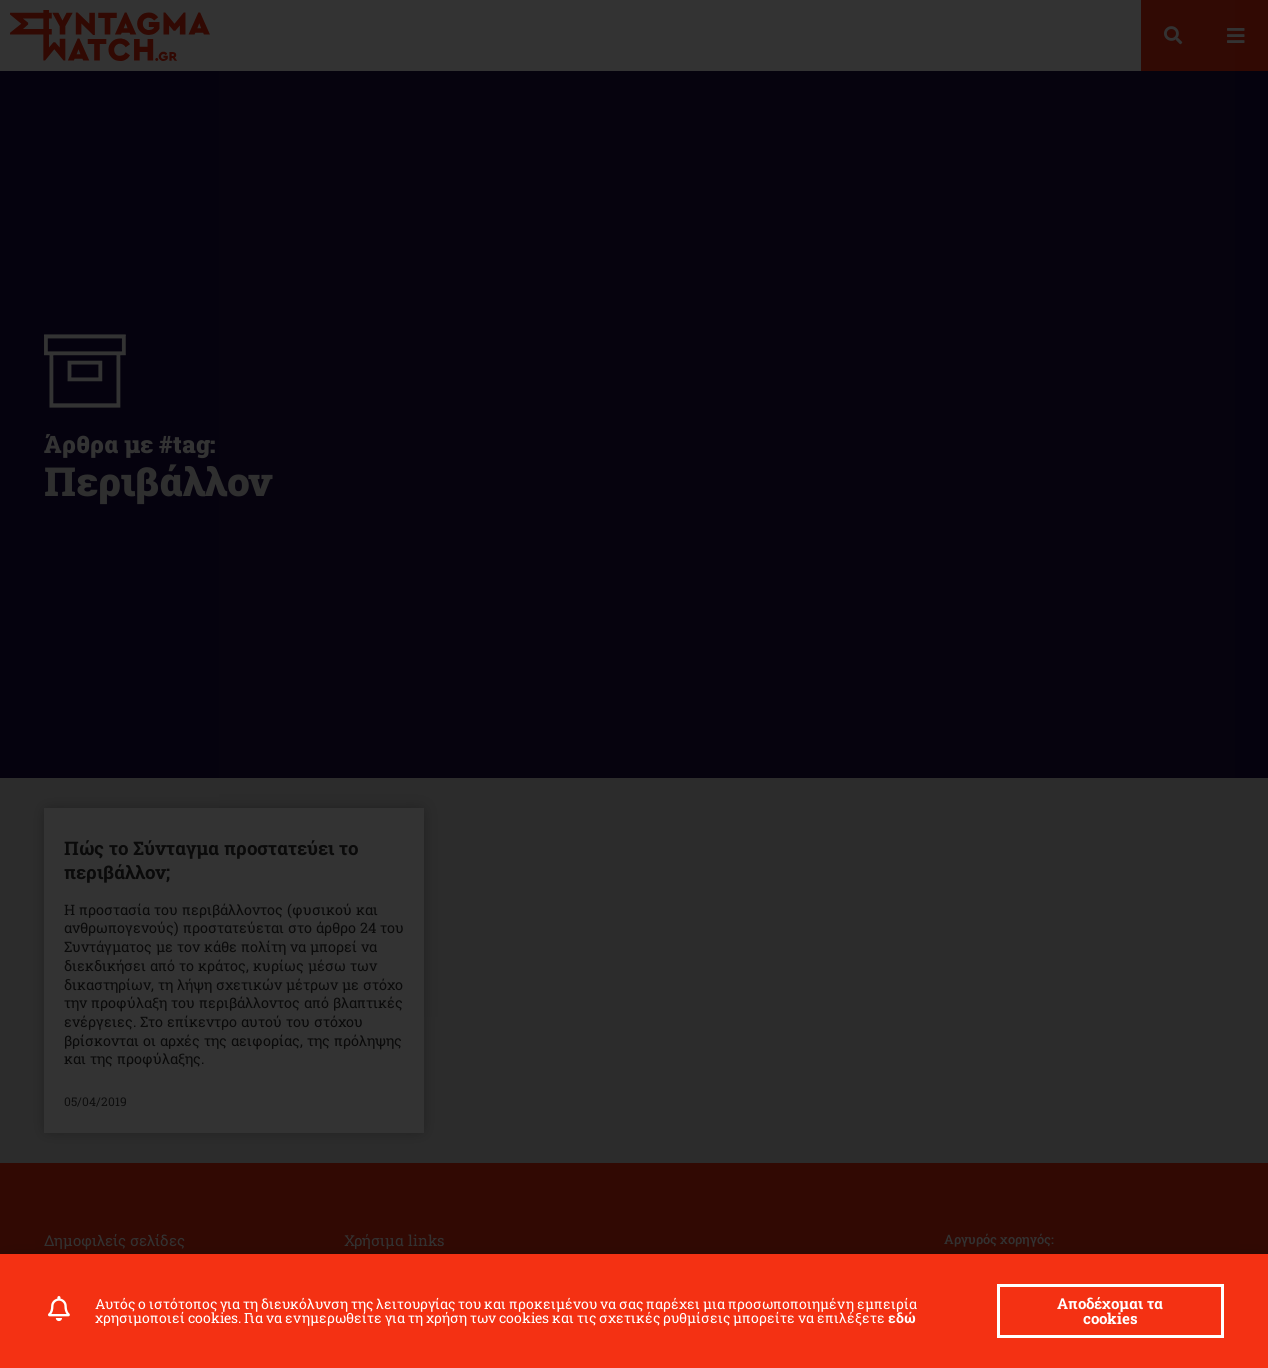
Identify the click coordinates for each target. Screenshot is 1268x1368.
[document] (634, 684)
